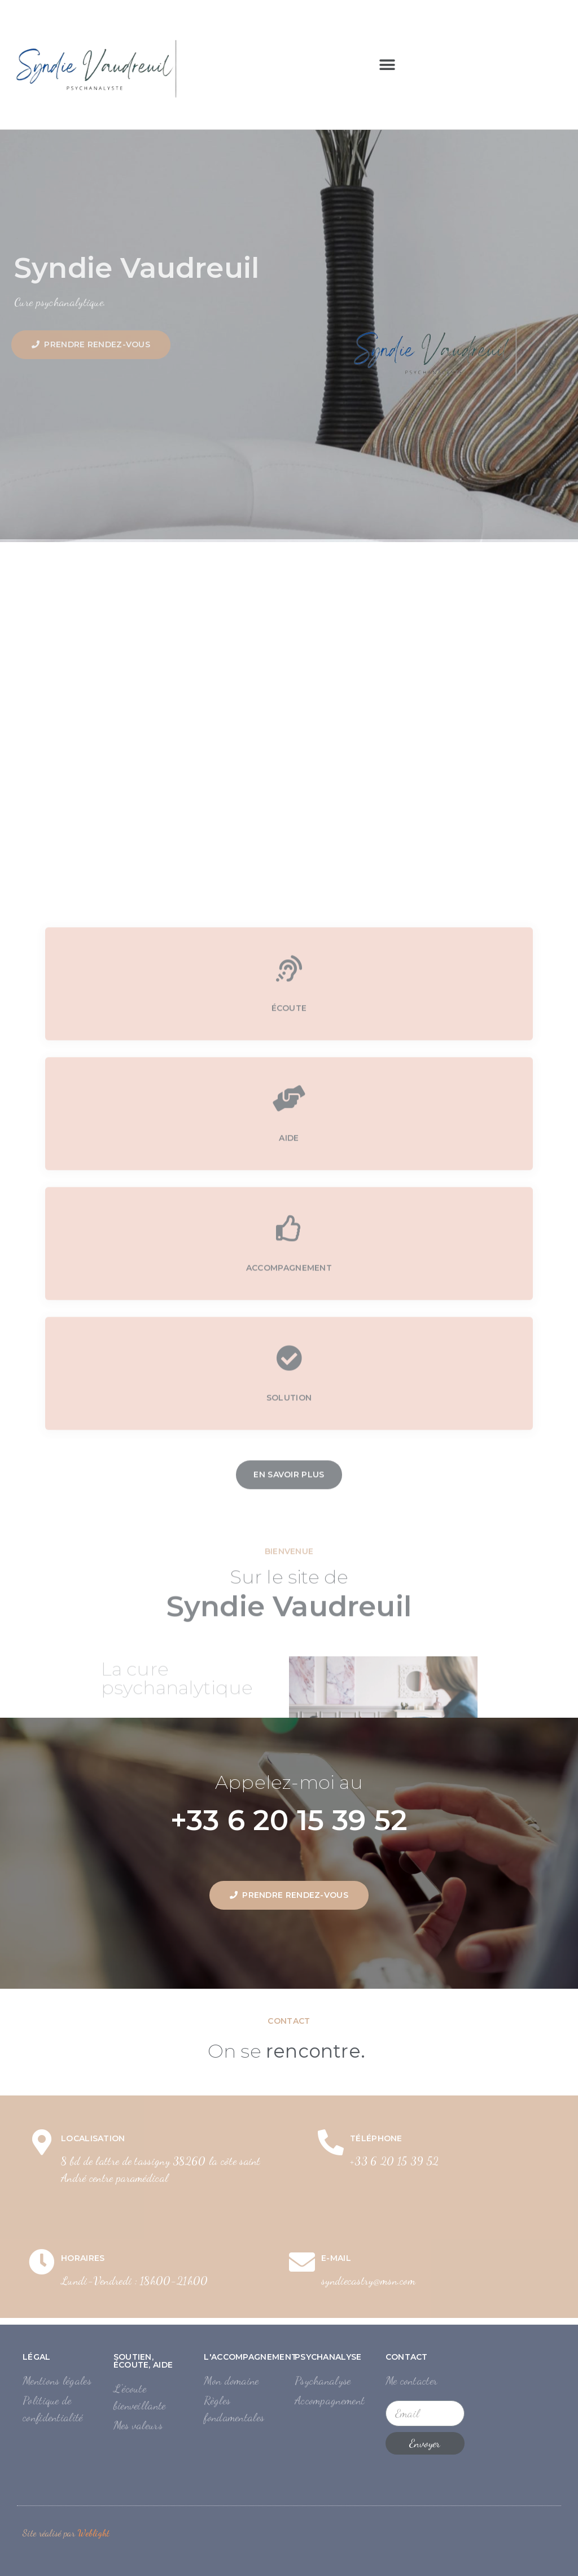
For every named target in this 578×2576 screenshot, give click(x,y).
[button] (387, 64)
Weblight (93, 2532)
